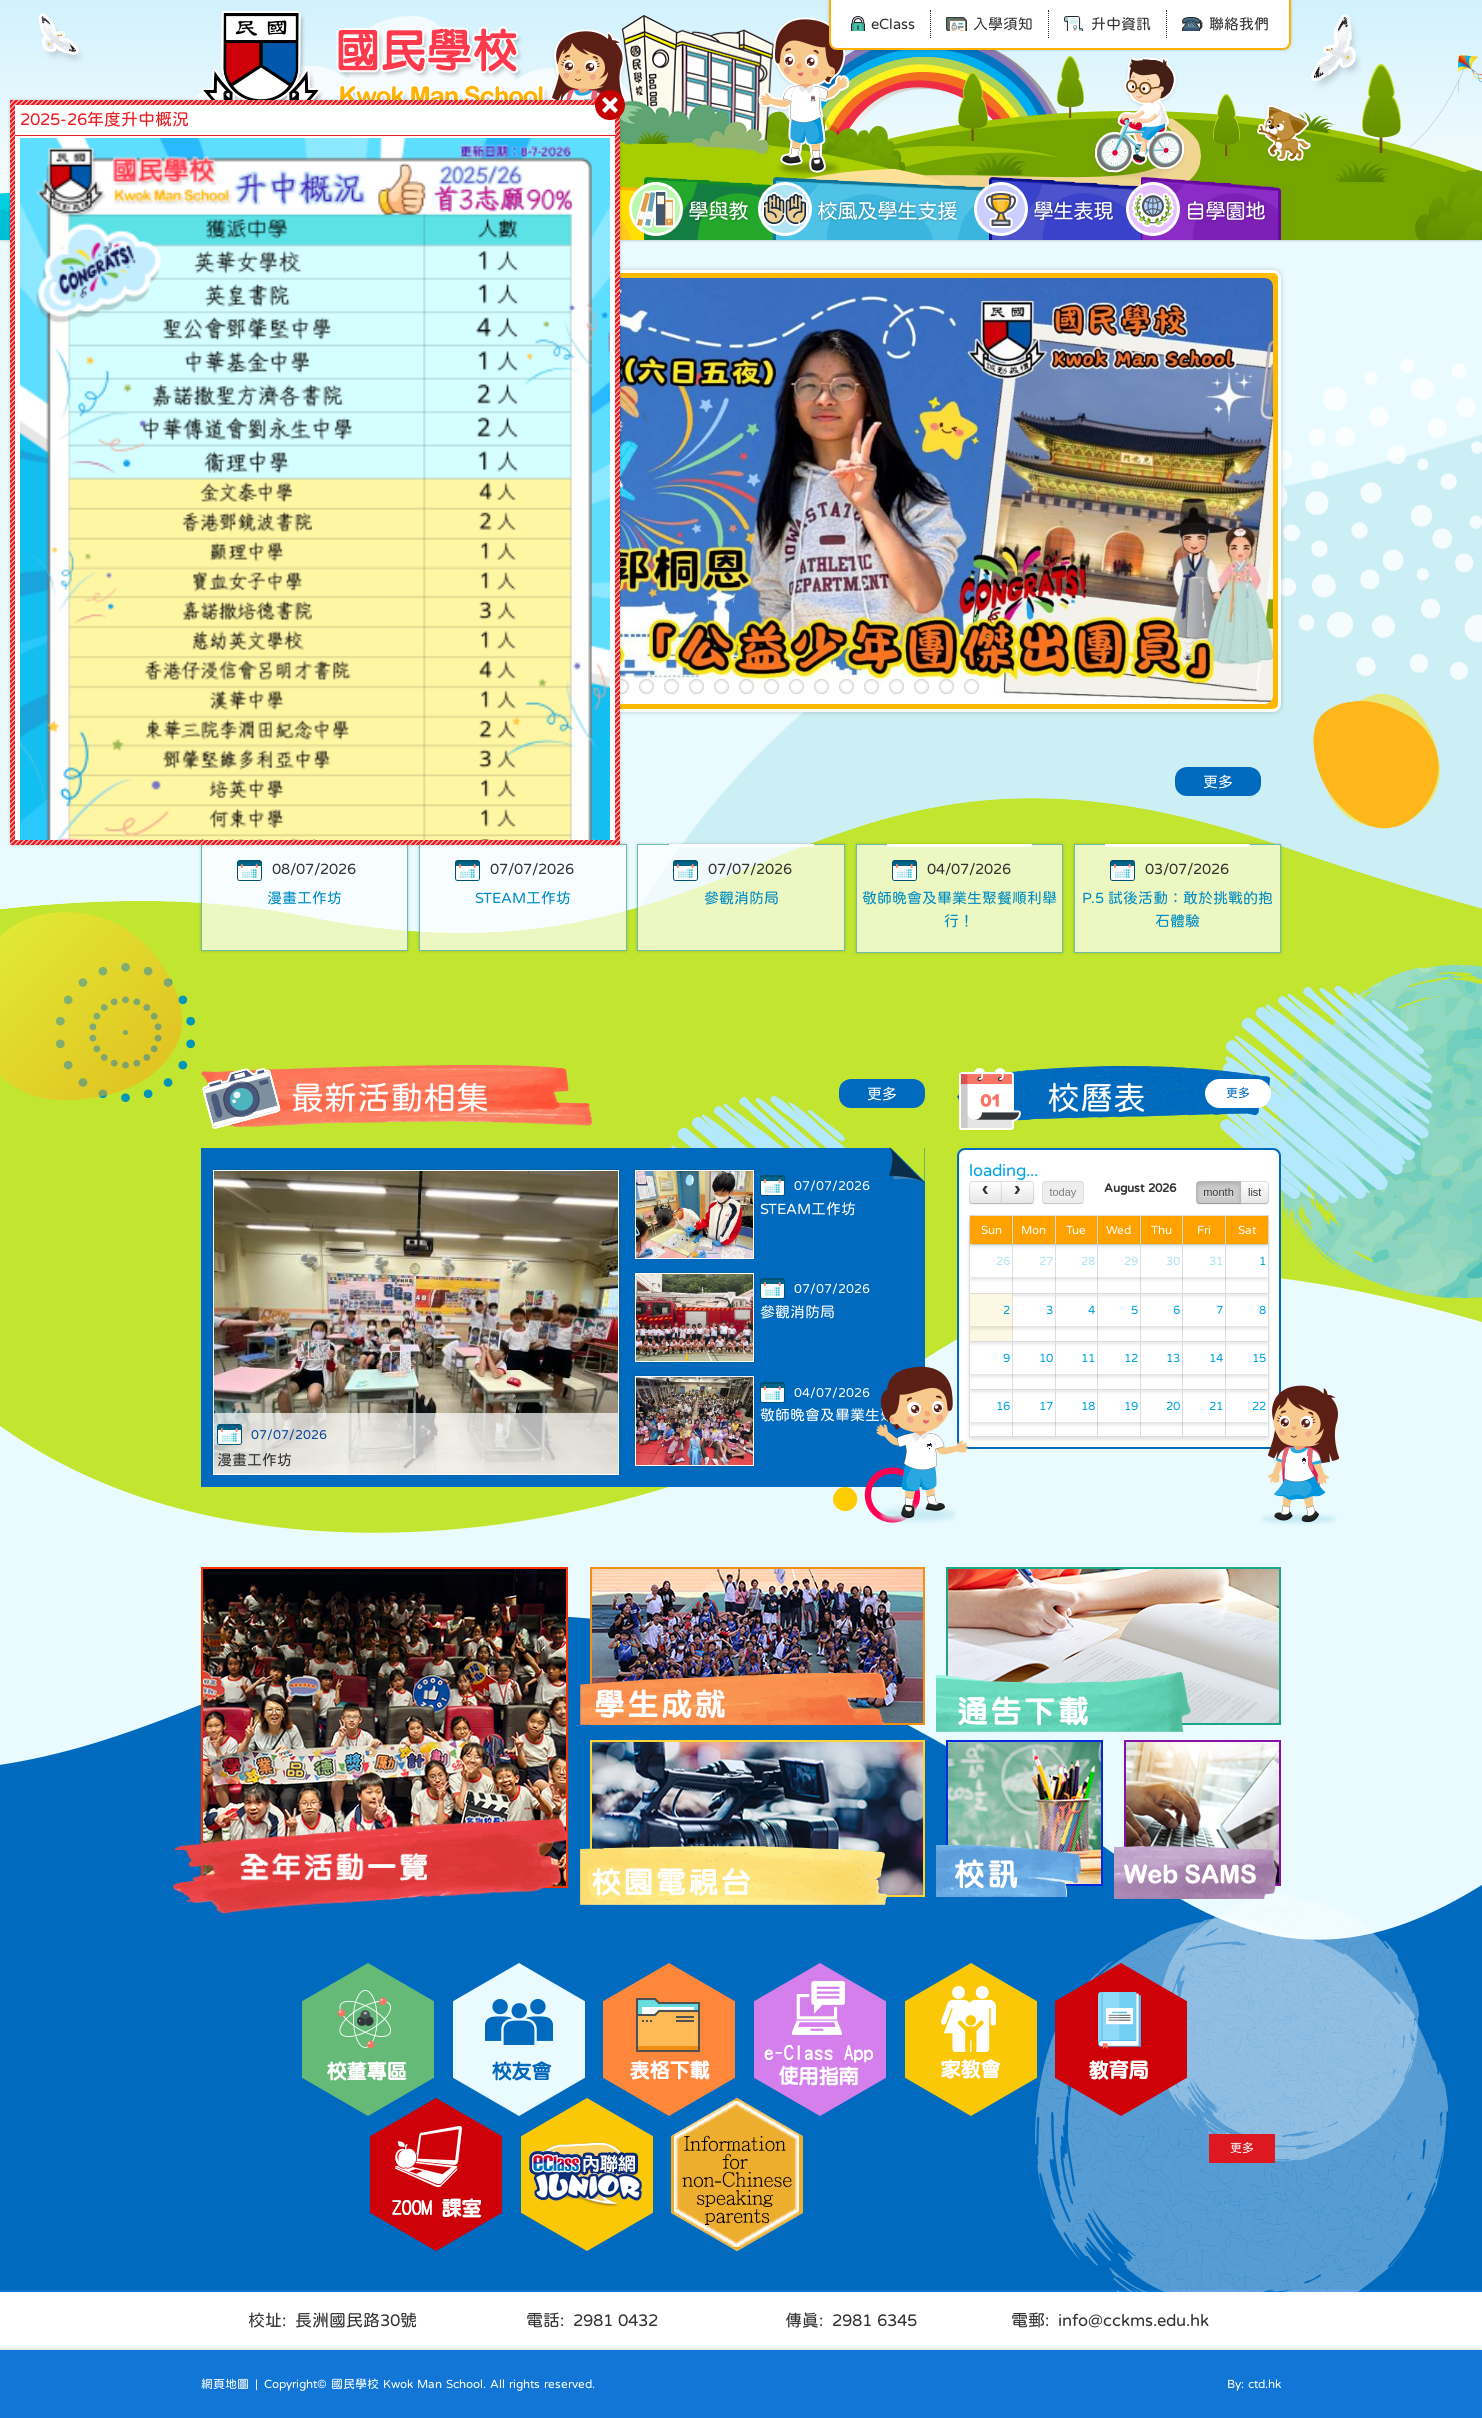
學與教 (696, 209)
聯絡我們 (1225, 23)
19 (971, 686)
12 (796, 686)
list (1254, 1192)
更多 (1218, 781)
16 (896, 686)
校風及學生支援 (865, 209)
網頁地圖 (225, 2384)
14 (846, 686)
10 (746, 686)
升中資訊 (1107, 23)
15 (871, 686)
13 (821, 686)
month (1218, 1192)
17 (921, 686)
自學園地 (1203, 209)
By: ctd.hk (1254, 2384)
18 (946, 686)
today (1062, 1192)
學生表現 (1051, 209)
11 (771, 686)
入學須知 (989, 23)
